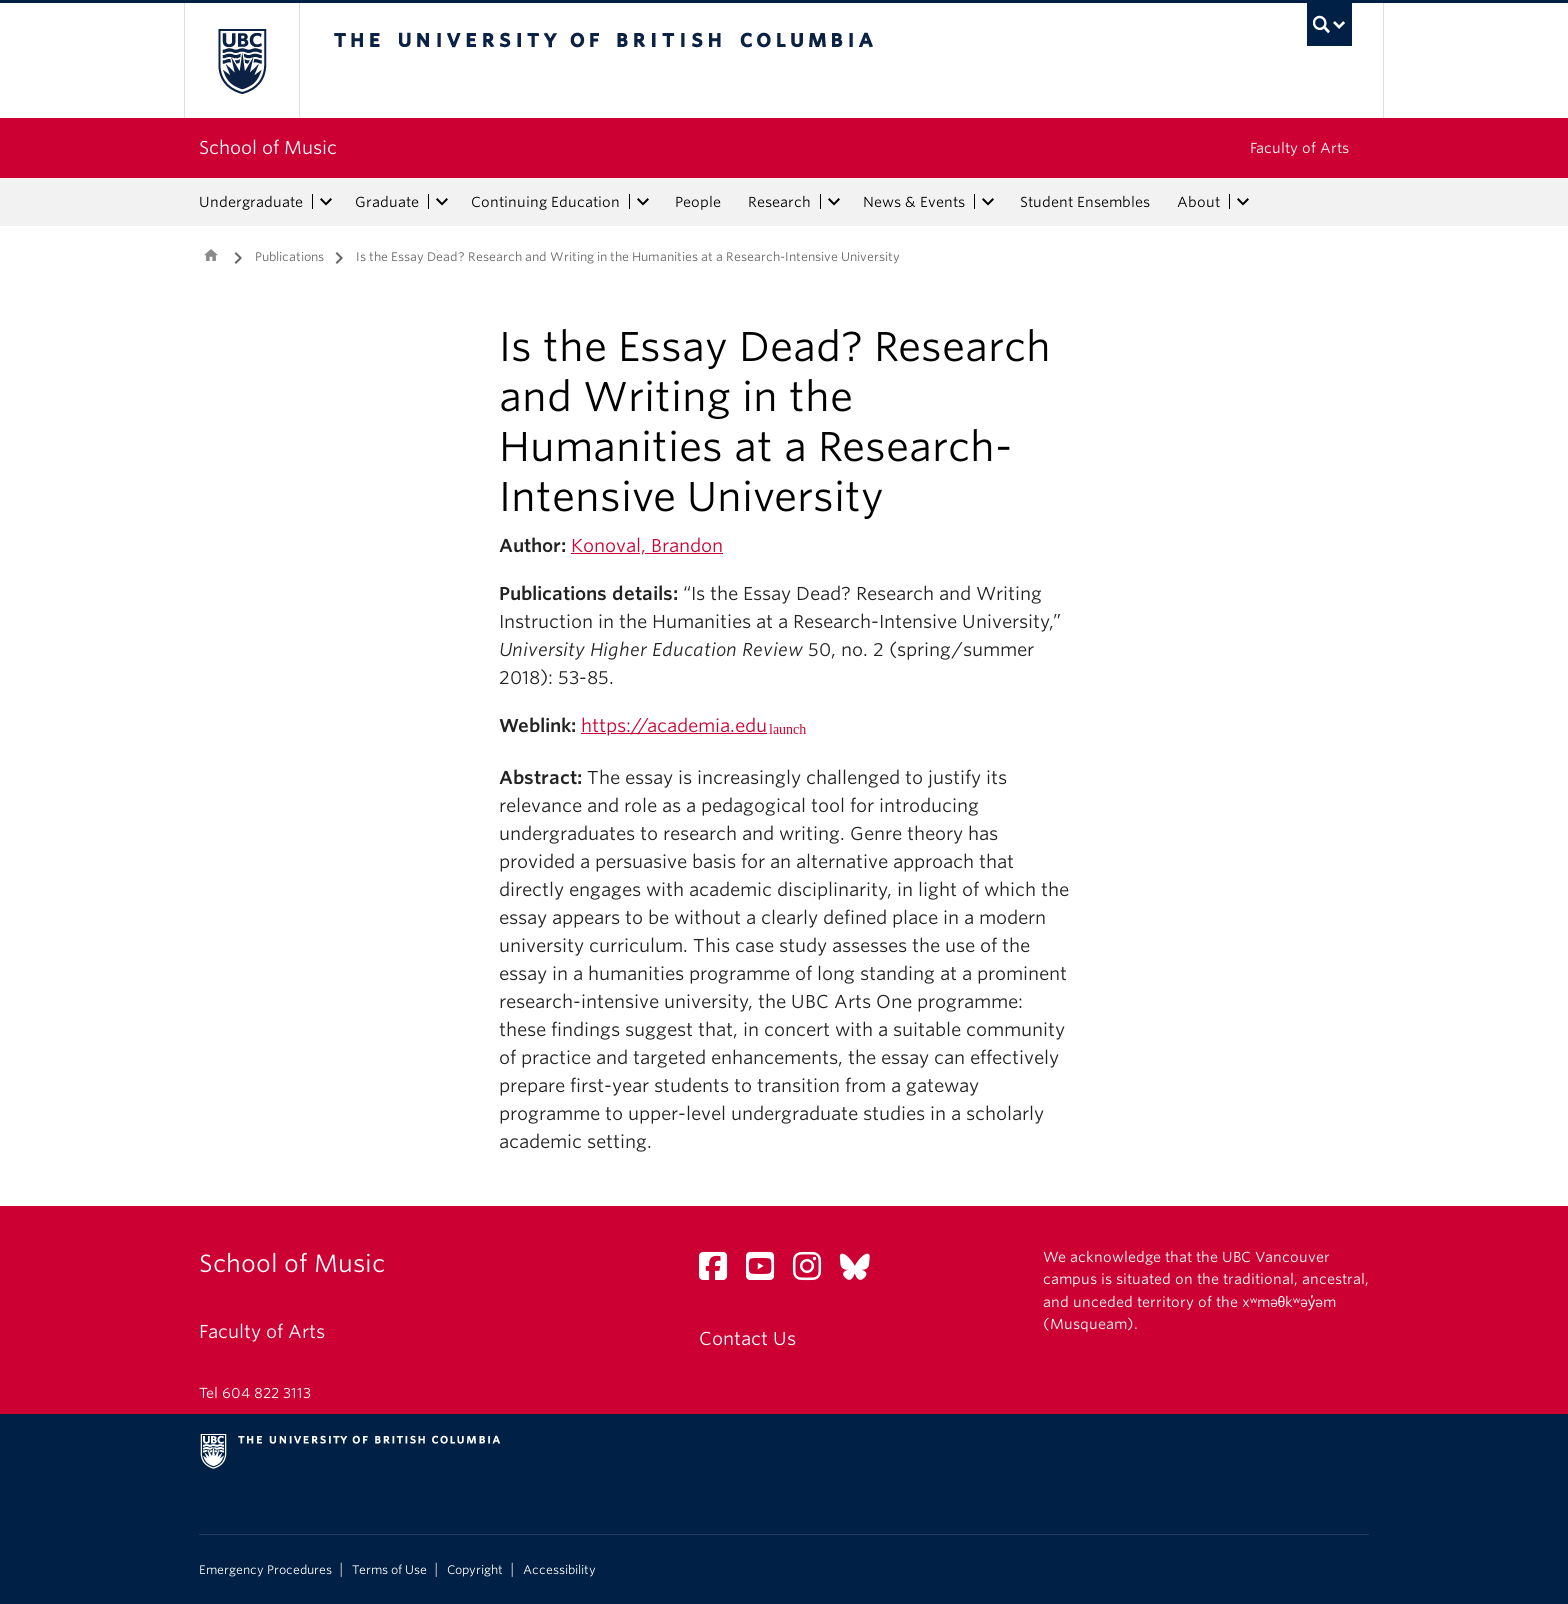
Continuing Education (545, 202)
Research (779, 202)
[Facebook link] (720, 1271)
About (1198, 202)
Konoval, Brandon (647, 545)
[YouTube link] (767, 1271)
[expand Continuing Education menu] (643, 202)
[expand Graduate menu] (442, 202)
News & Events (914, 202)
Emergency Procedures (265, 1570)
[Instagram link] (814, 1271)
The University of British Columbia (241, 60)
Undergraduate (251, 202)
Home (211, 255)
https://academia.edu (674, 725)
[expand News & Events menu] (988, 202)
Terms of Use (389, 1570)
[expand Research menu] (834, 202)
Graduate (387, 202)
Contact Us (747, 1338)
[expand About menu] (1243, 202)
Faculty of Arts (1299, 148)
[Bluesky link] (862, 1271)
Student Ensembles (1085, 202)
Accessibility (559, 1570)
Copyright (475, 1570)
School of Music (268, 147)
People (698, 202)
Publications (289, 256)
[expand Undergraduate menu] (326, 202)
